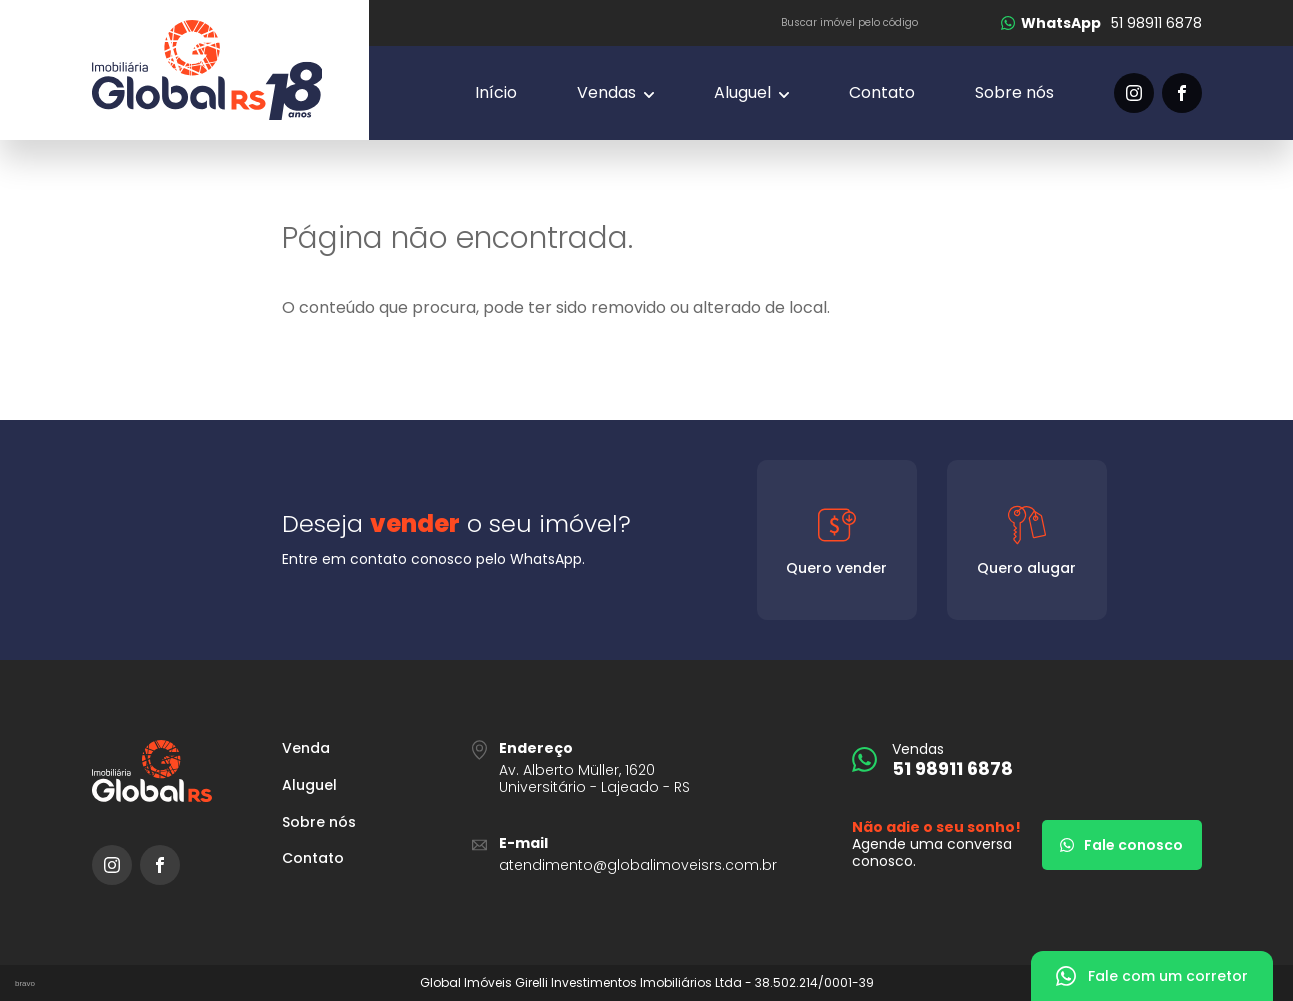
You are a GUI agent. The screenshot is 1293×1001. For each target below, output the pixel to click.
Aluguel (309, 785)
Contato (882, 92)
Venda (306, 748)
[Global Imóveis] (231, 70)
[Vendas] (615, 93)
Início (496, 92)
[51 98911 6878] (1101, 23)
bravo (25, 983)
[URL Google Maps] (647, 767)
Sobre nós (1014, 92)
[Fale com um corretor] (1152, 976)
